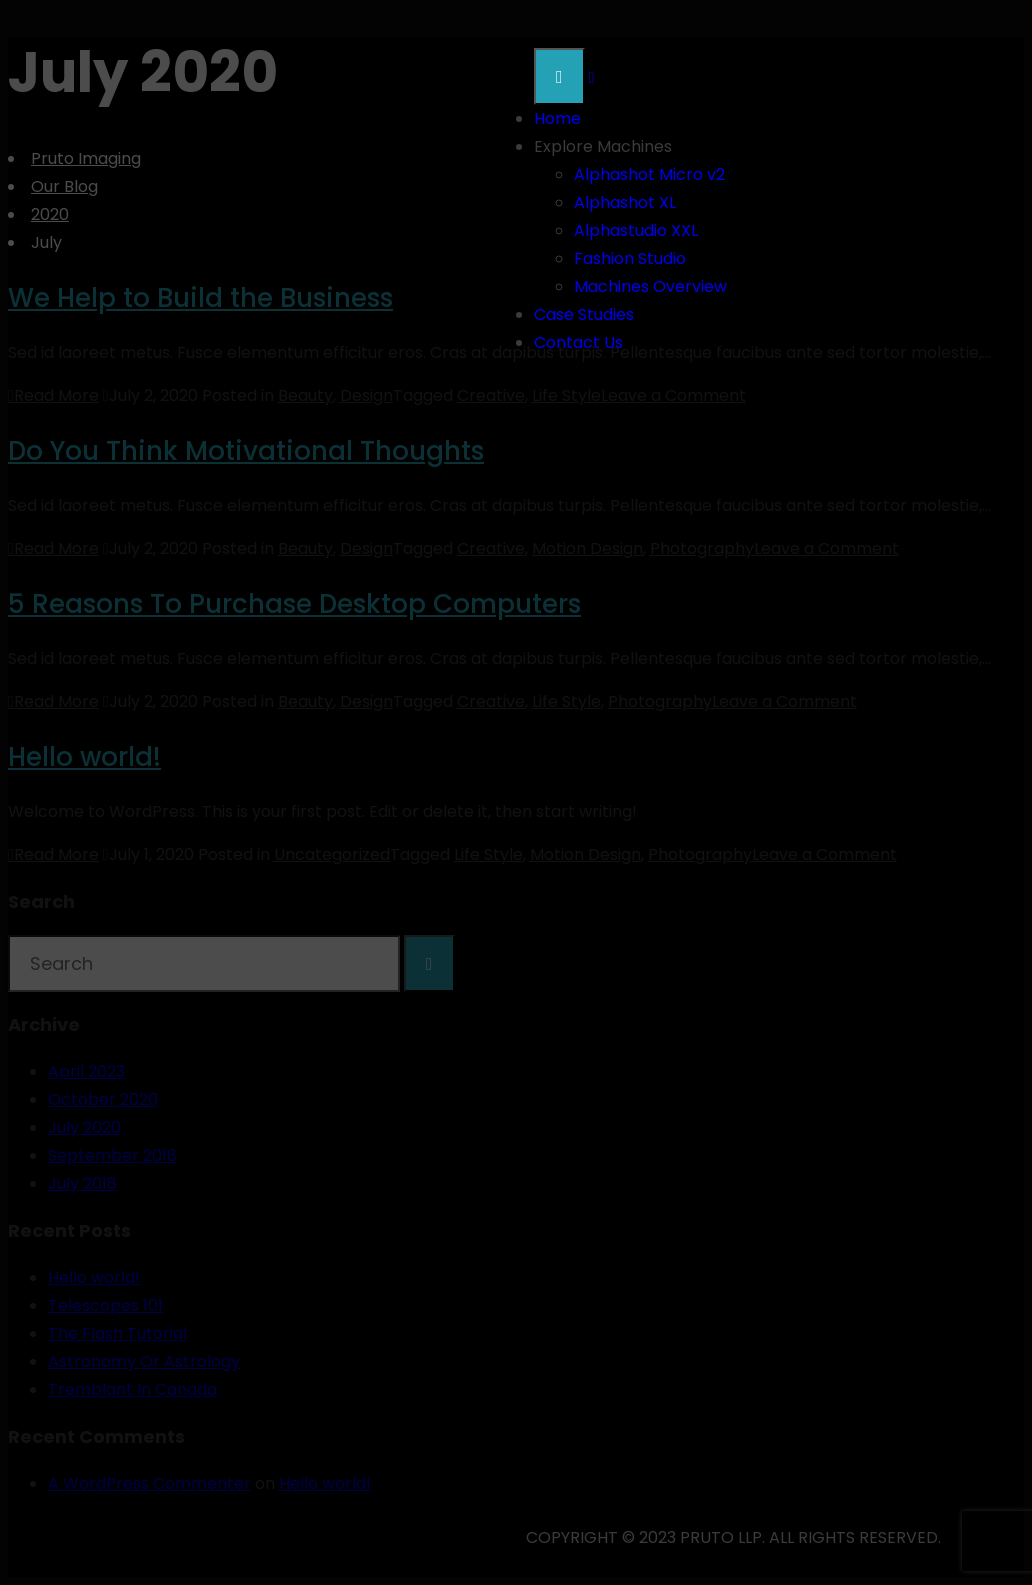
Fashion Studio (630, 258)
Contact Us (578, 342)
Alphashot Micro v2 (649, 174)
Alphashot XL (625, 202)
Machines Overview (650, 286)
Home (557, 118)
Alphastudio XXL (636, 230)
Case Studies (584, 314)
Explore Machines (603, 146)
